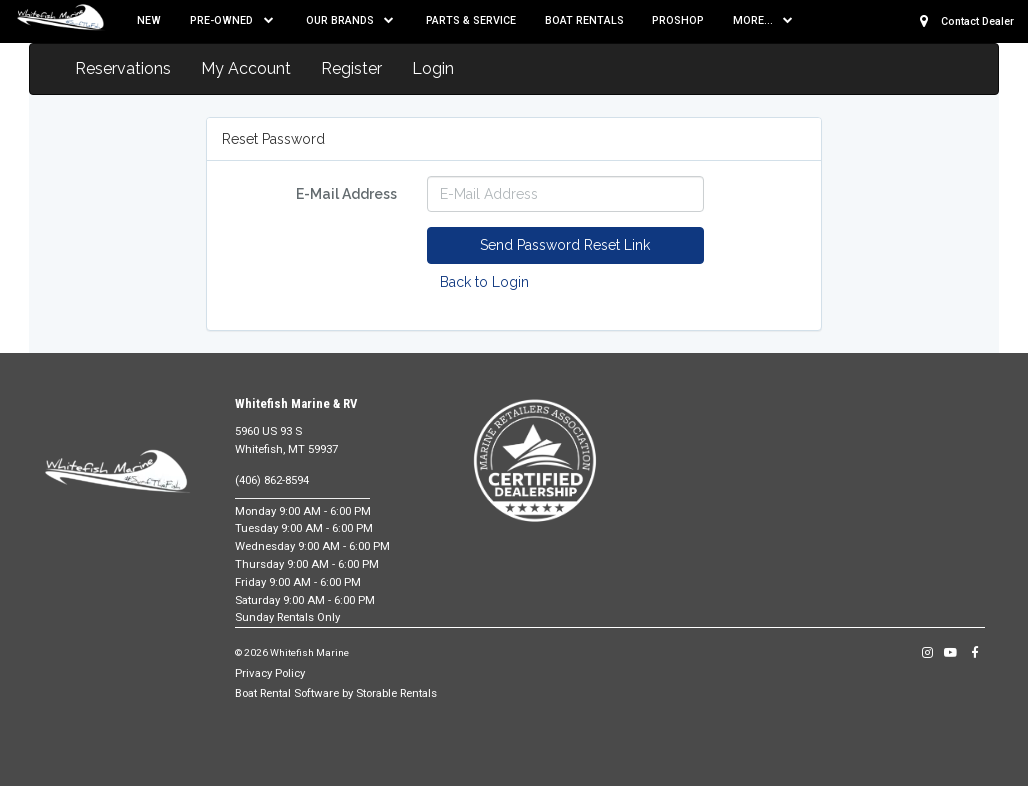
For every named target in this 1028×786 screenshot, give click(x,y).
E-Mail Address (346, 194)
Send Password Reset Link (565, 245)
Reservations (123, 68)
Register (351, 68)
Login (433, 68)
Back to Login (484, 282)
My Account (246, 68)
